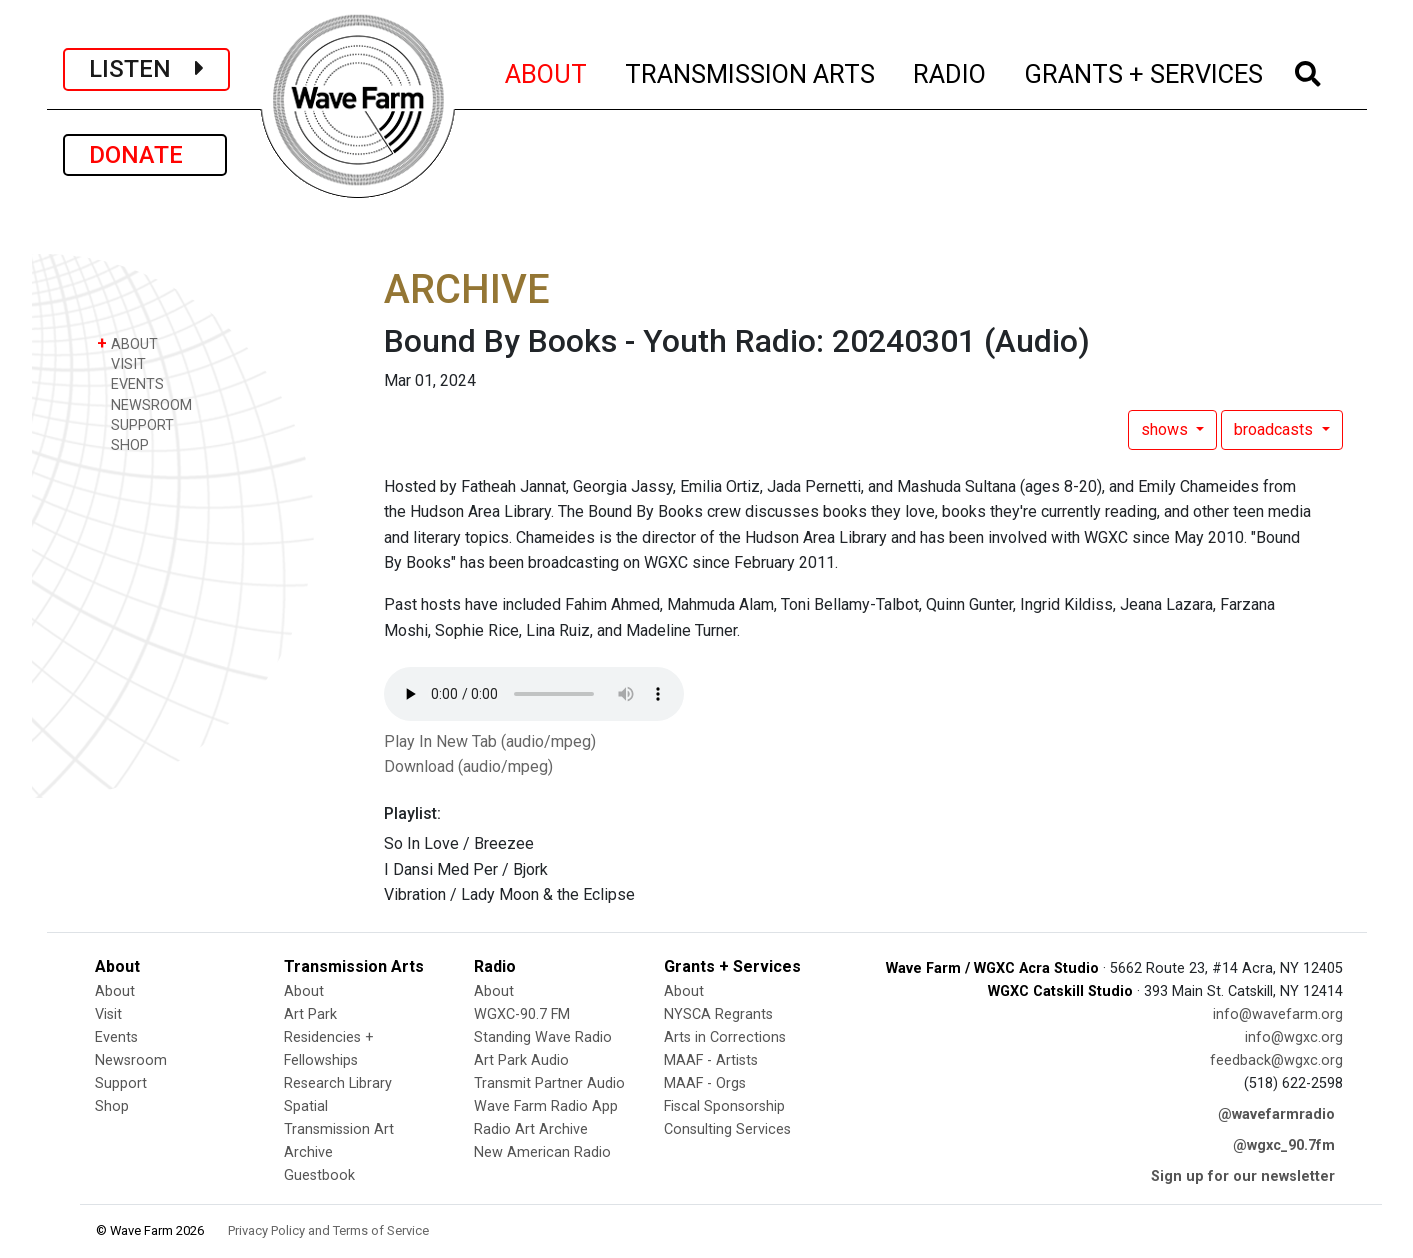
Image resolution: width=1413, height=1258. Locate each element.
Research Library (338, 1083)
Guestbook (319, 1175)
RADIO (950, 71)
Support (121, 1083)
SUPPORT (135, 424)
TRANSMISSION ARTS (751, 71)
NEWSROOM (144, 404)
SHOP (123, 444)
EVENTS (130, 383)
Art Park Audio (521, 1060)
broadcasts (1275, 429)
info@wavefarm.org (1278, 1014)
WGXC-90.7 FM (522, 1014)
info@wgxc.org (1294, 1037)
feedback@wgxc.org (1276, 1060)
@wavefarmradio (1276, 1114)
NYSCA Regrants (718, 1014)
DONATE (145, 155)
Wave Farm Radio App (546, 1106)
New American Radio (542, 1152)
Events (116, 1037)
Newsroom (131, 1060)
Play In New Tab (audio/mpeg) (490, 741)
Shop (112, 1106)
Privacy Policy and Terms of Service (328, 1230)
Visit (108, 1014)
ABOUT (547, 71)
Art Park (310, 1014)
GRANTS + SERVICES (1144, 71)
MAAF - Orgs (705, 1083)
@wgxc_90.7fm (1284, 1145)
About (115, 991)
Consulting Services (727, 1129)
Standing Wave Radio (543, 1037)
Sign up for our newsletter (1243, 1176)
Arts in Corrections (725, 1037)
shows (1166, 429)
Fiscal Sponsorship (724, 1106)
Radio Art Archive (531, 1129)
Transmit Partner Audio (549, 1083)
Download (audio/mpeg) (468, 766)
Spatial (306, 1106)
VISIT (121, 363)
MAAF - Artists (711, 1060)
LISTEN (146, 69)
